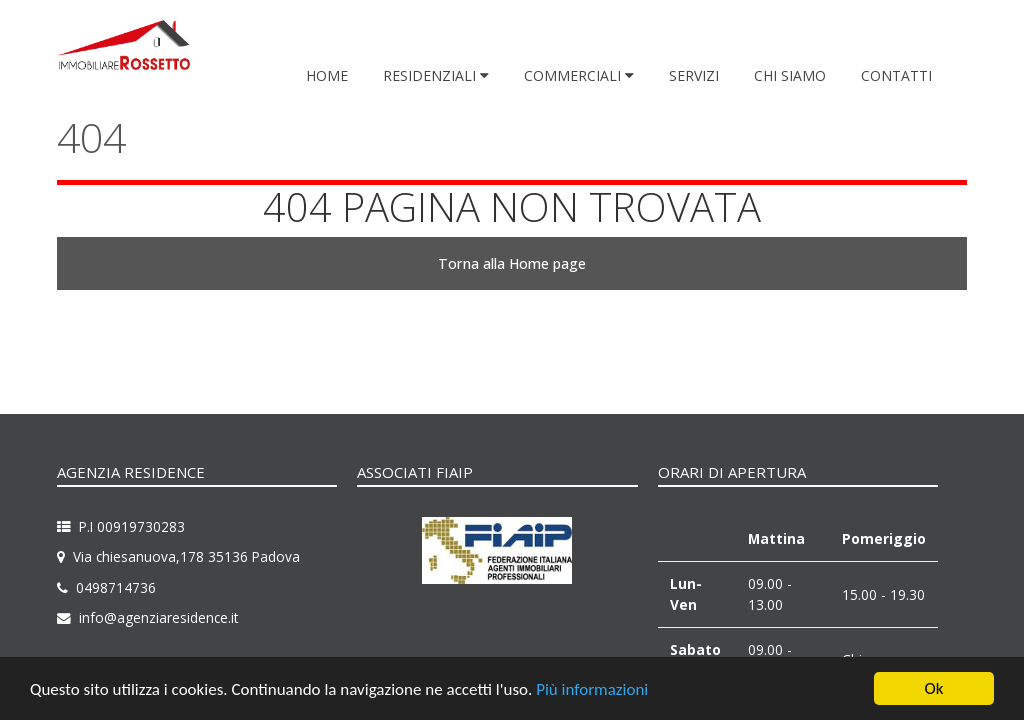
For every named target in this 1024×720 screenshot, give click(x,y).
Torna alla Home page (512, 263)
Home (327, 75)
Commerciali (574, 75)
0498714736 (116, 587)
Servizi (694, 75)
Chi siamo (790, 75)
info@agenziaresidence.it (158, 617)
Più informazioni (592, 690)
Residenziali (431, 75)
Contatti (896, 75)
